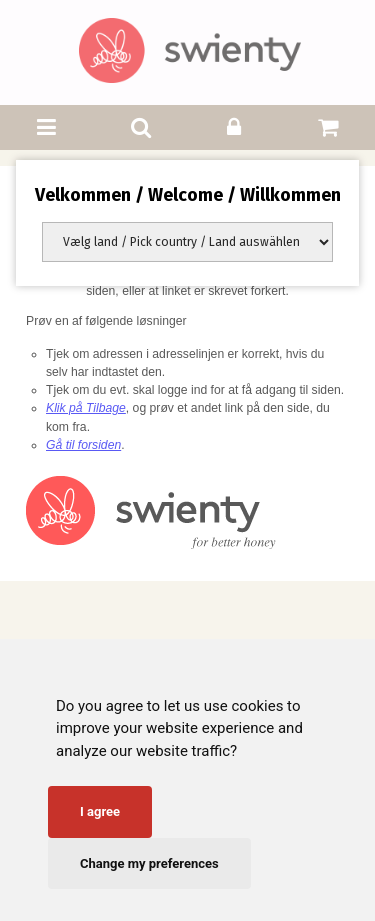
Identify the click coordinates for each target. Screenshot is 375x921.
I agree (100, 811)
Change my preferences (149, 863)
